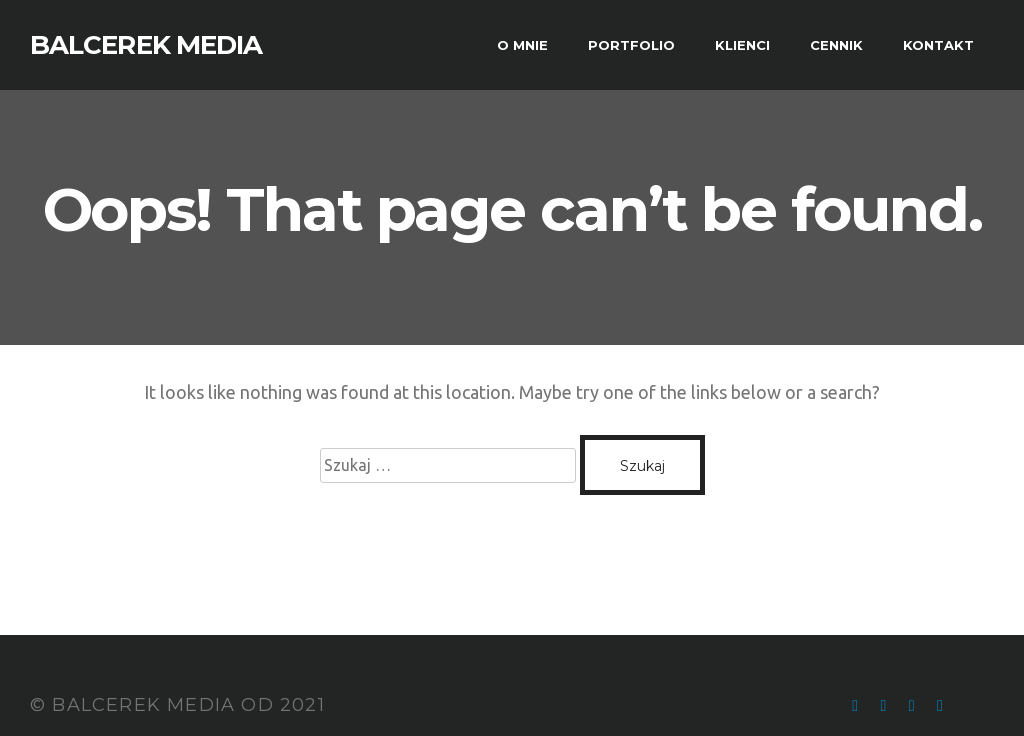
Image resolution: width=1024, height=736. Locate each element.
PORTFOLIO (631, 45)
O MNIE (522, 45)
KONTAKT (938, 45)
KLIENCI (742, 45)
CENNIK (836, 45)
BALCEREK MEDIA (146, 45)
